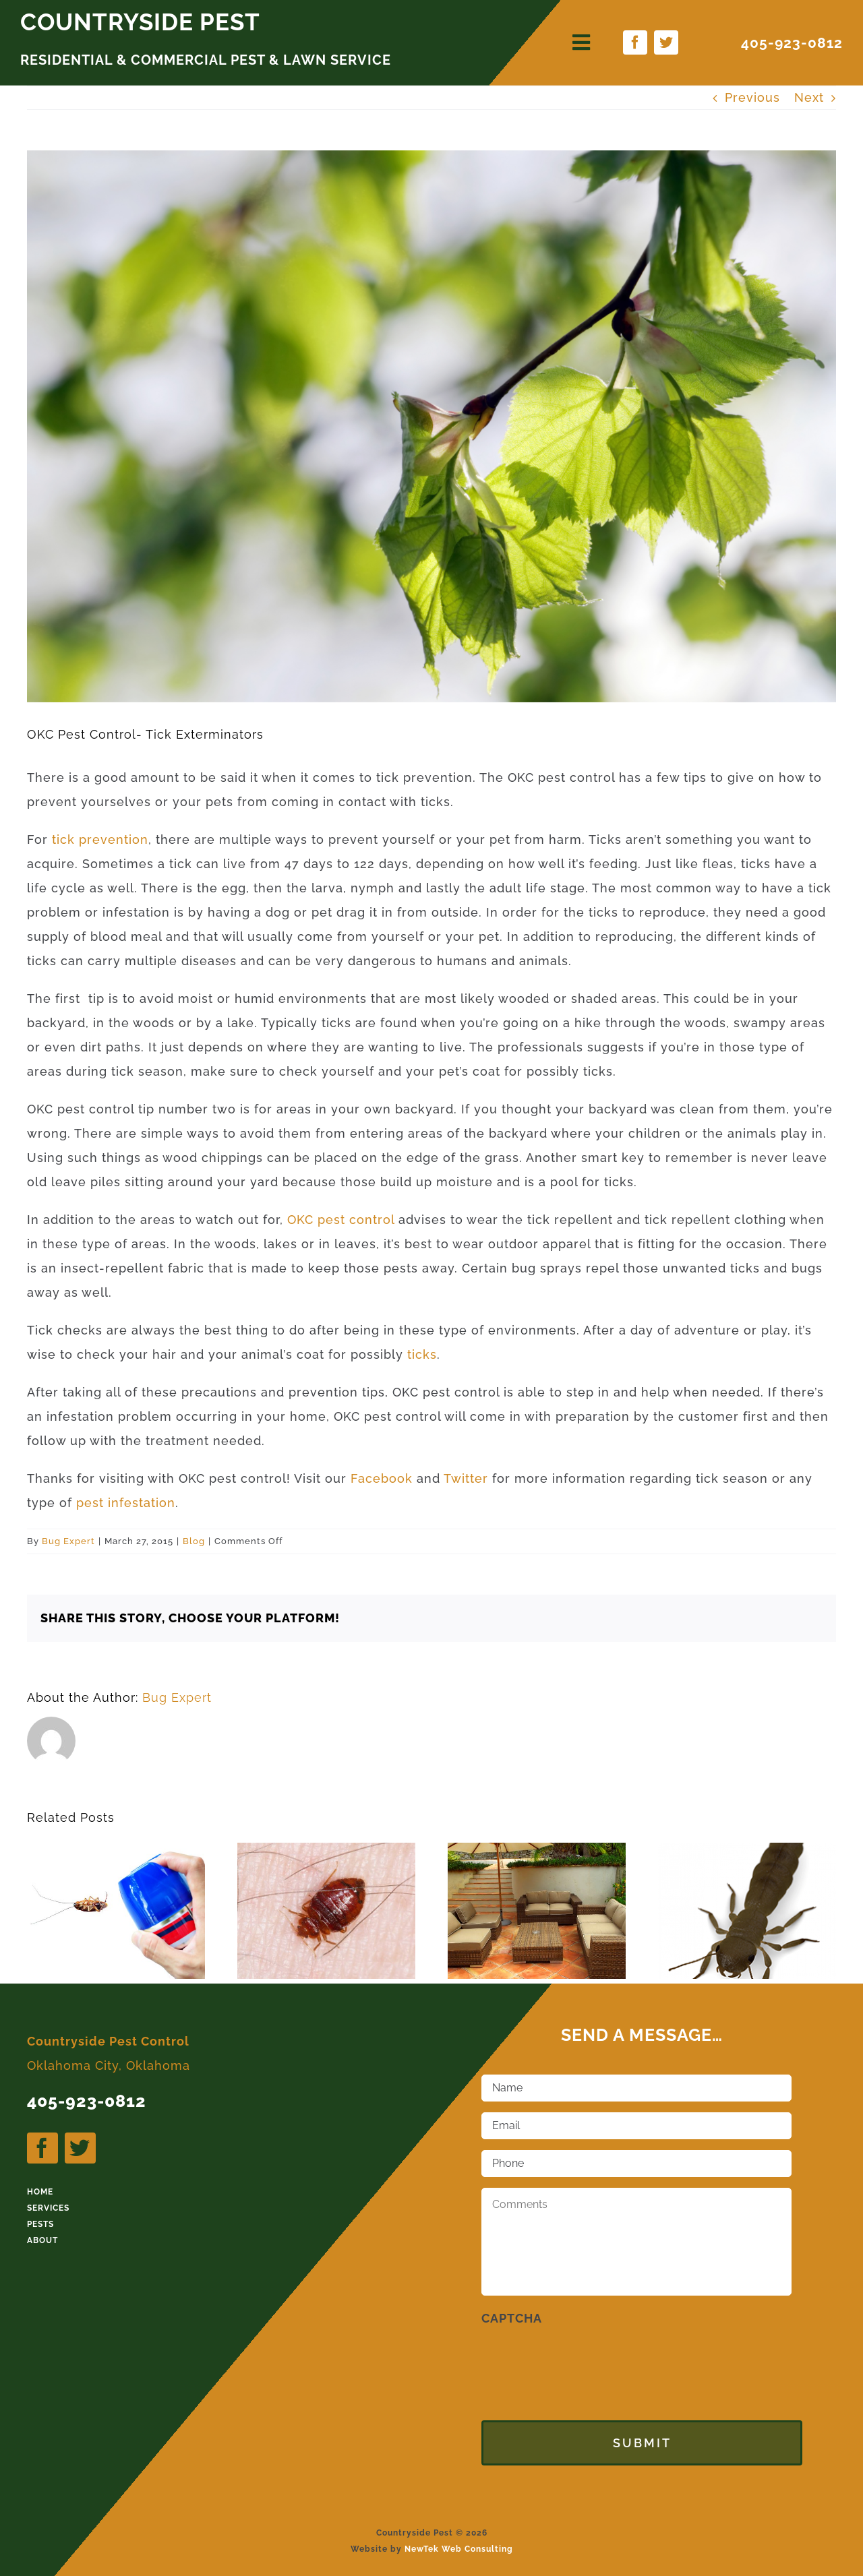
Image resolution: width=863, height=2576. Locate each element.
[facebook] (635, 42)
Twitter (468, 1478)
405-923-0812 (792, 42)
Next (809, 97)
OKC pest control (342, 1220)
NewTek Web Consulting (459, 2539)
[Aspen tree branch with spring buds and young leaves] (431, 426)
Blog (194, 1541)
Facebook (384, 1478)
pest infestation (125, 1503)
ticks (422, 1354)
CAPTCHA (511, 2318)
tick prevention (98, 839)
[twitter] (666, 42)
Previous (752, 97)
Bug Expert (68, 1541)
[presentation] (583, 2362)
